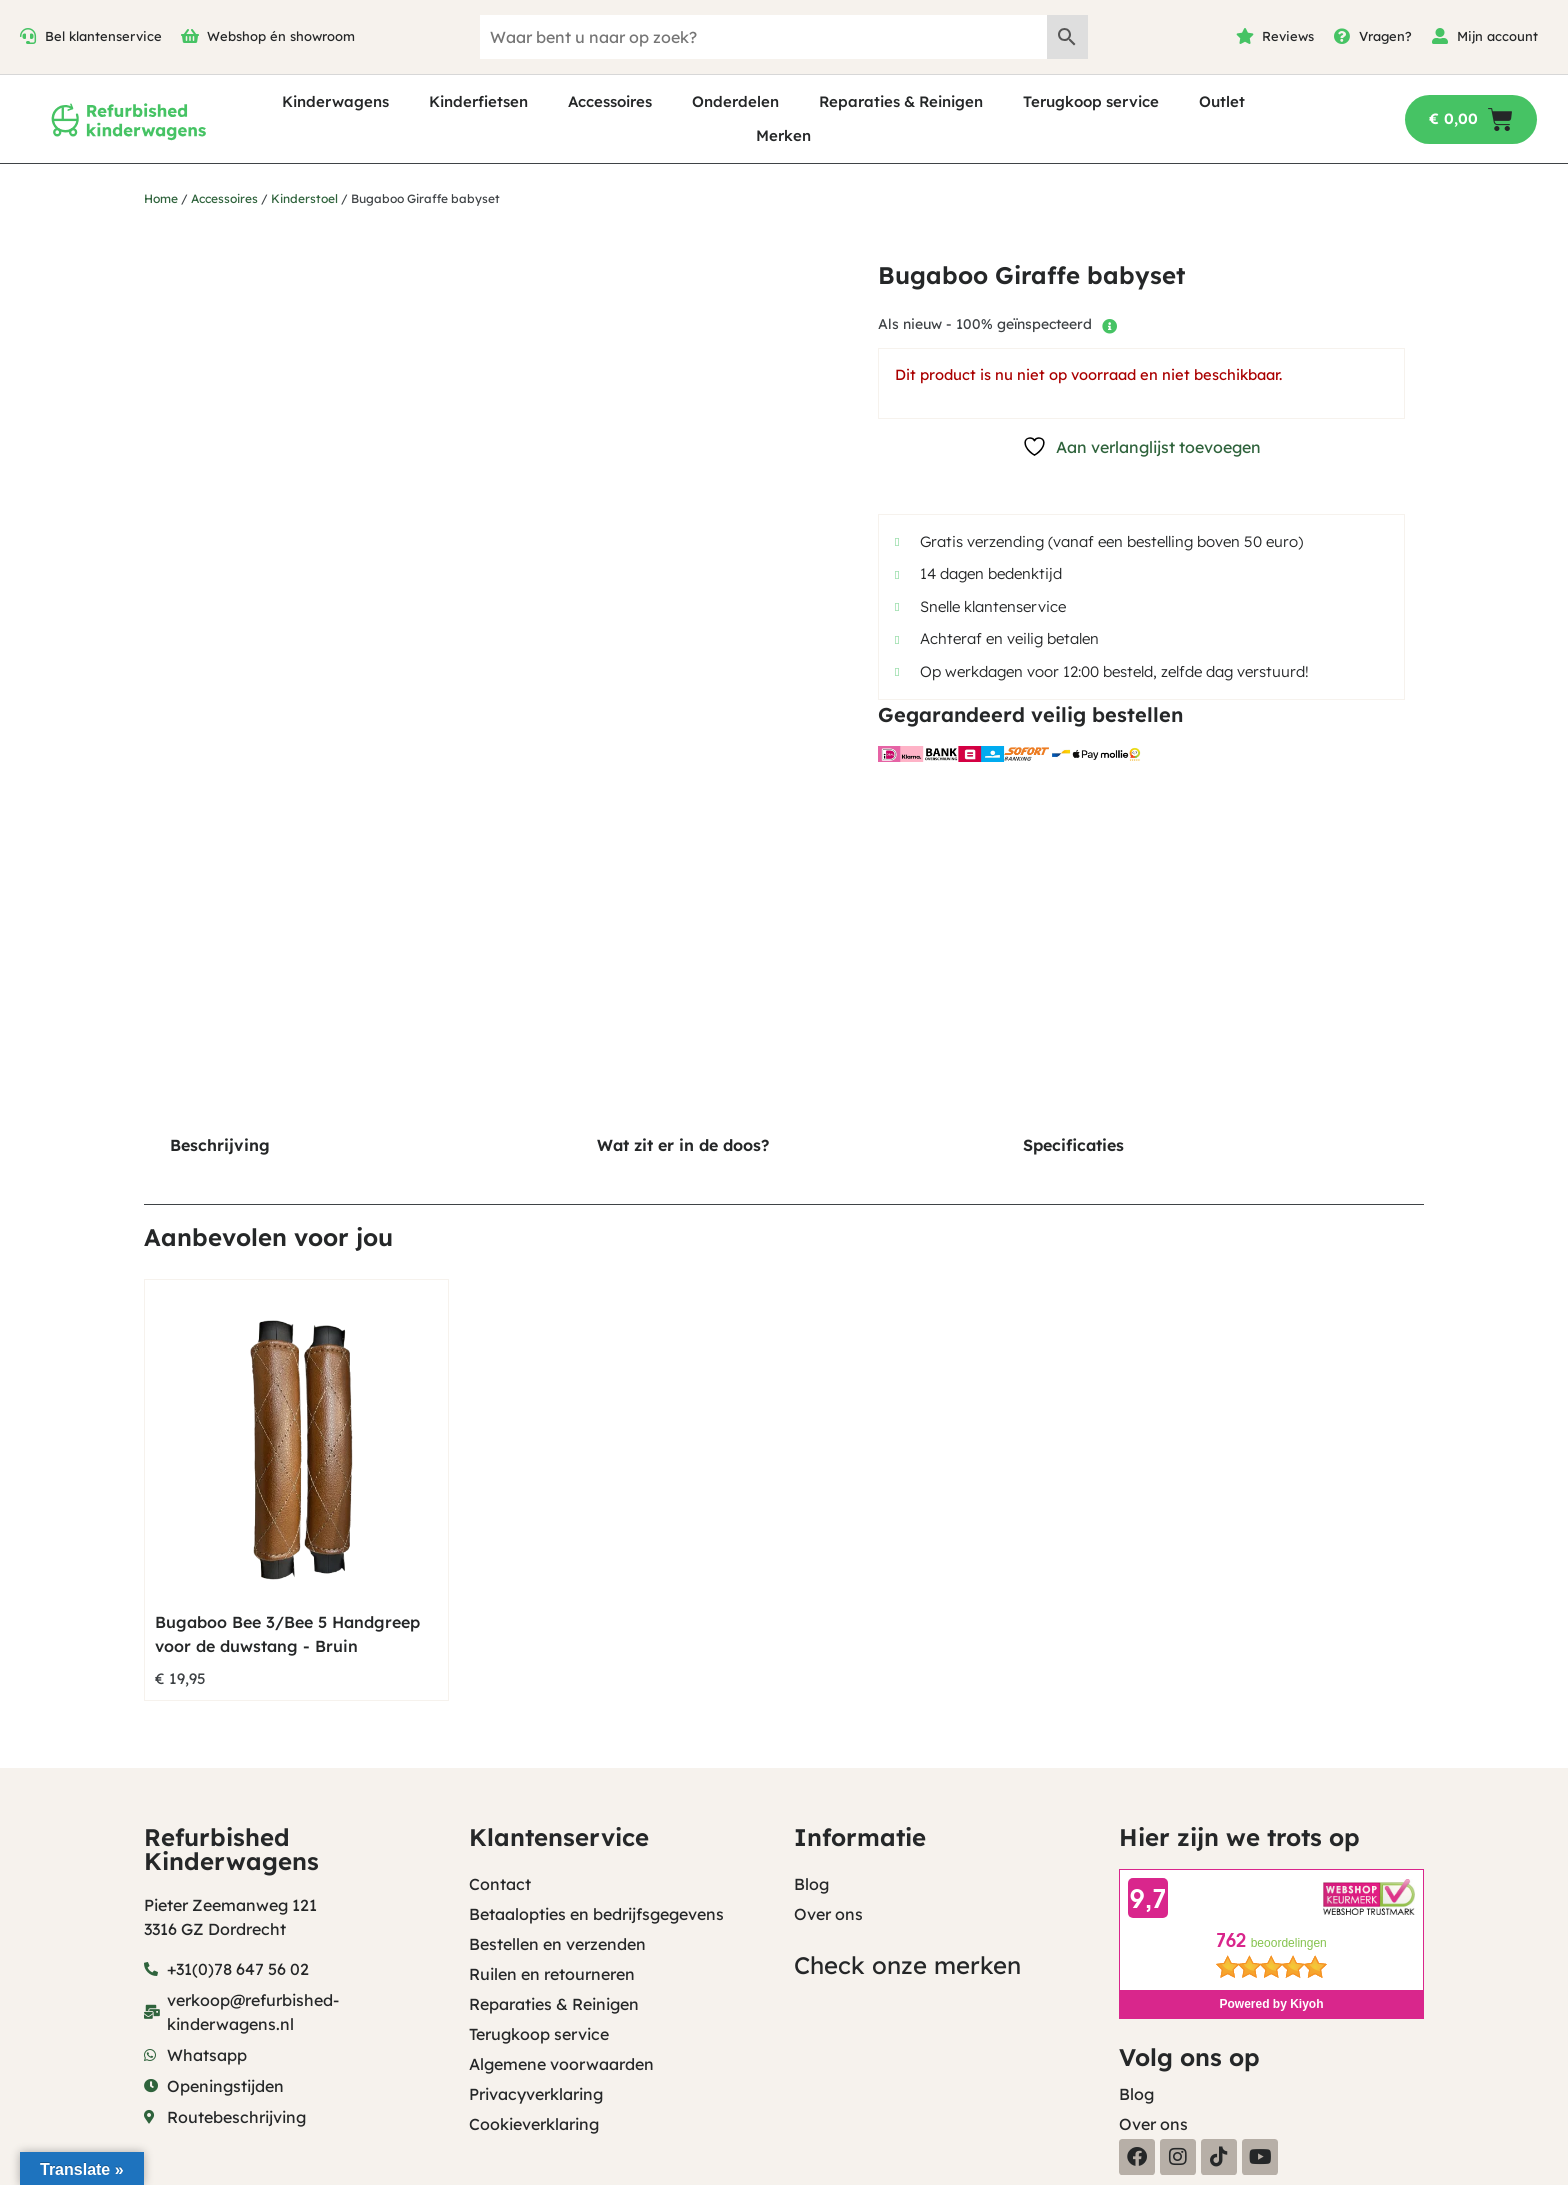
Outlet (1222, 101)
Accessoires (610, 101)
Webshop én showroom (281, 36)
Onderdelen (735, 101)
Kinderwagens (335, 101)
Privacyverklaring (536, 2094)
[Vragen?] (1342, 36)
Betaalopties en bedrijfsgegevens (596, 1914)
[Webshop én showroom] (190, 36)
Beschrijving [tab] (220, 1145)
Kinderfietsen (478, 101)
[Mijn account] (1440, 36)
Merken (783, 135)
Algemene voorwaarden (561, 2064)
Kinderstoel (304, 198)
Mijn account (1497, 36)
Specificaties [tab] (1073, 1145)
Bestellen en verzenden (557, 1944)
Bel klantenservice (103, 36)
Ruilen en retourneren (552, 1974)
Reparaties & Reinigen (901, 101)
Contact (500, 1884)
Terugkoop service (1091, 101)
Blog (811, 1884)
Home (161, 198)
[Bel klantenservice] (28, 36)
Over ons (828, 1914)
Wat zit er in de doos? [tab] (683, 1145)
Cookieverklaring (534, 2124)
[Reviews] (1245, 36)
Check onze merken (907, 1965)
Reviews (1288, 36)
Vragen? (1385, 36)
